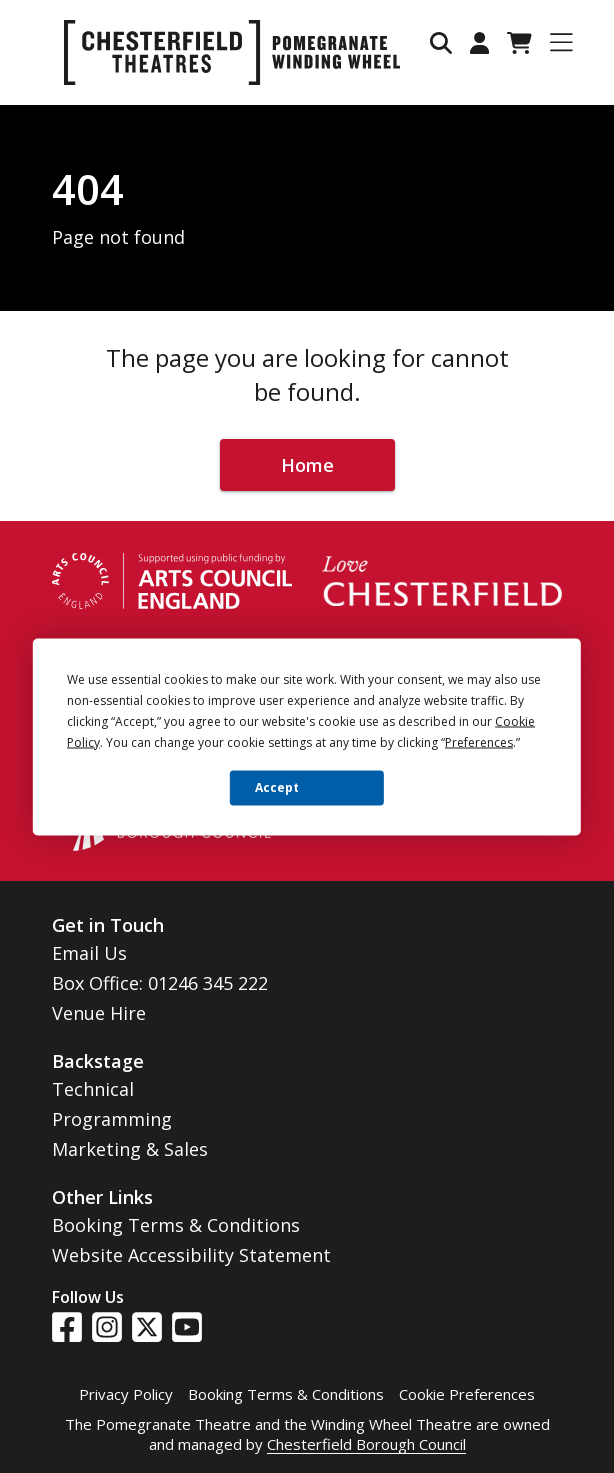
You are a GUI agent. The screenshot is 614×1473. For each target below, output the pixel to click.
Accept (277, 787)
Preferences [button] (479, 741)
